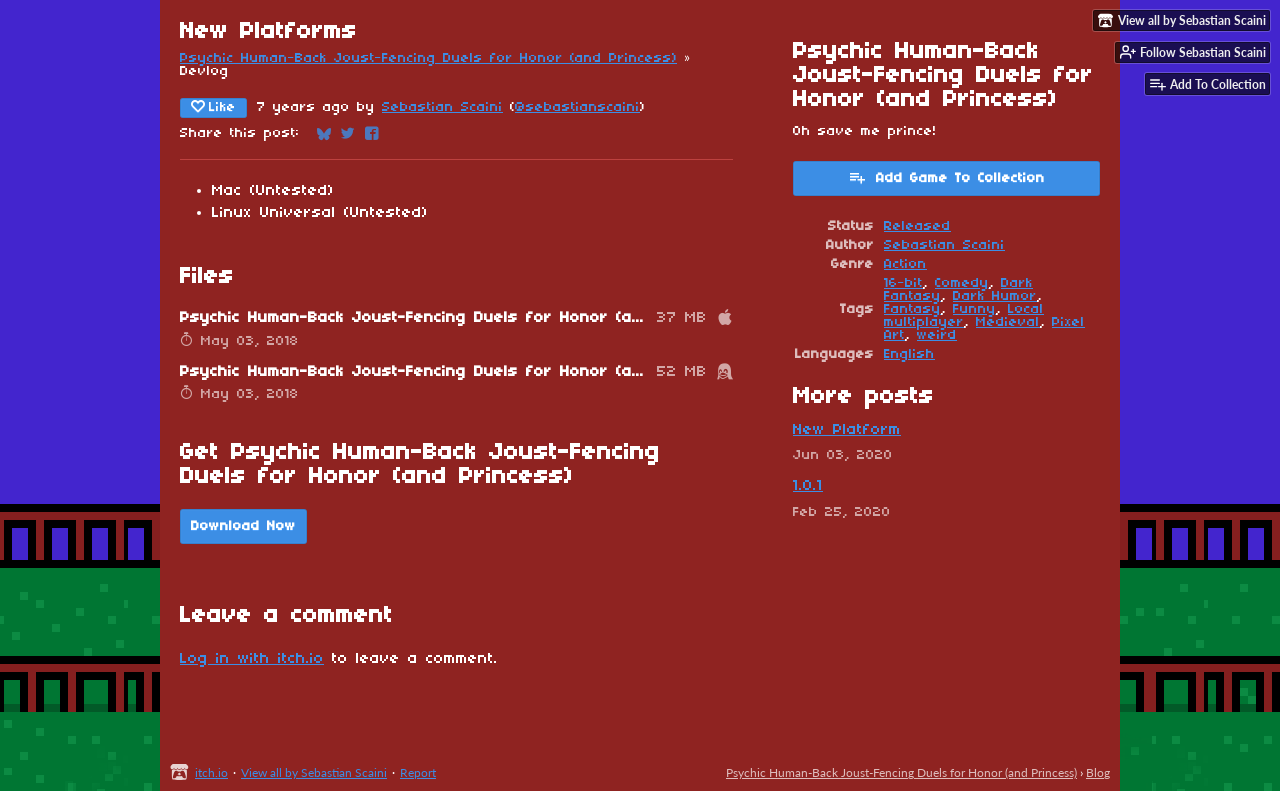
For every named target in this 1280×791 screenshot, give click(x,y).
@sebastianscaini (577, 107)
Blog (1098, 772)
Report (418, 772)
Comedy (962, 283)
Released (917, 226)
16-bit (903, 283)
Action (905, 264)
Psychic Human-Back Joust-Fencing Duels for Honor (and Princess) (428, 58)
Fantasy (912, 309)
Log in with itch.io (252, 659)
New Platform (847, 430)
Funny (974, 309)
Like (213, 107)
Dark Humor (995, 296)
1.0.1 (808, 486)
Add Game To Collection (946, 177)
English (909, 354)
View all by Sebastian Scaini (314, 772)
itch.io (211, 772)
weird (937, 335)
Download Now (243, 526)
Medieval (1008, 322)
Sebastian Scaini (442, 107)
